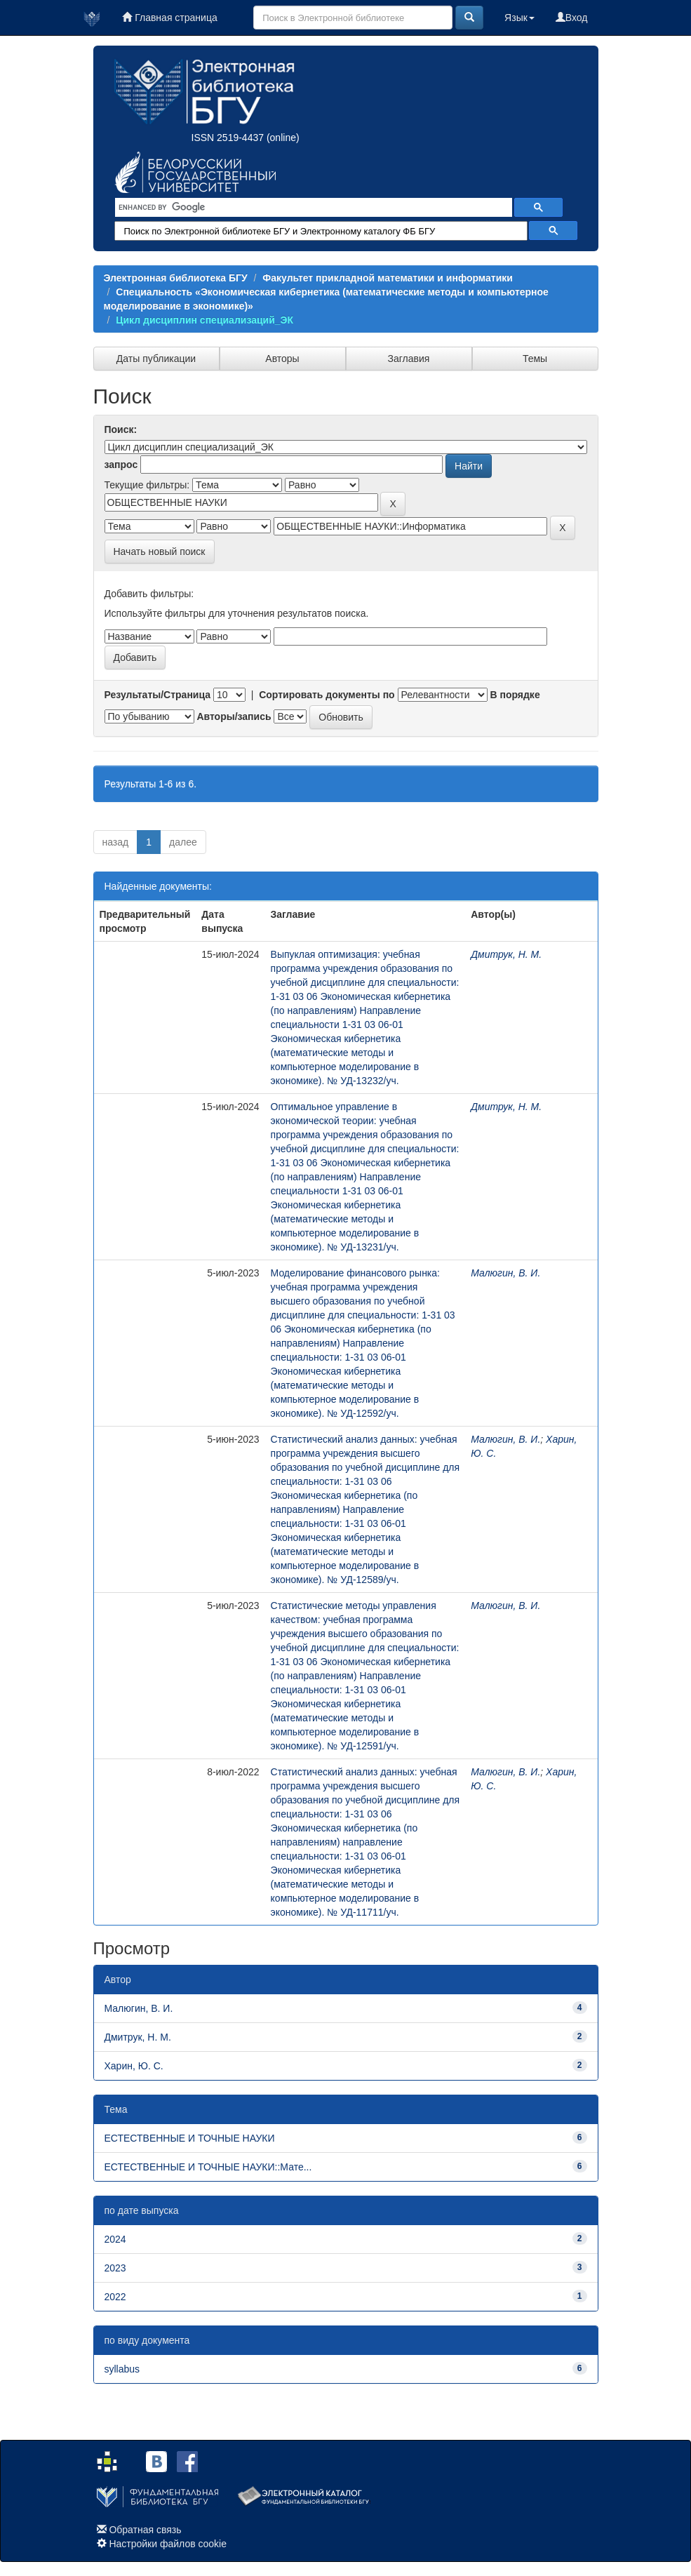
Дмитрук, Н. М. (506, 954)
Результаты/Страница (158, 694)
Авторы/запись (233, 716)
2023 (115, 2268)
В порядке (514, 694)
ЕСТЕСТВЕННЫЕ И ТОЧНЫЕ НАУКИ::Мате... (208, 2167)
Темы (535, 358)
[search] (312, 207)
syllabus (122, 2369)
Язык (519, 17)
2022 (115, 2296)
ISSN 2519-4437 (228, 137)
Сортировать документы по (327, 694)
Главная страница (169, 17)
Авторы (282, 358)
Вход (572, 17)
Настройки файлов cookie (168, 2543)
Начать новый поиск (160, 551)
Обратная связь (145, 2529)
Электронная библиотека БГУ (176, 277)
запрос (121, 464)
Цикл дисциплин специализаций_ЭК (204, 320)
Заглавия (409, 358)
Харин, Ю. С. (134, 2065)
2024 (115, 2239)
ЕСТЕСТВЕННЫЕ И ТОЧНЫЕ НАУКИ (190, 2138)
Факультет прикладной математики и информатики (387, 277)
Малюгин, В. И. (505, 1273)
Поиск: (121, 429)
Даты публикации (156, 358)
